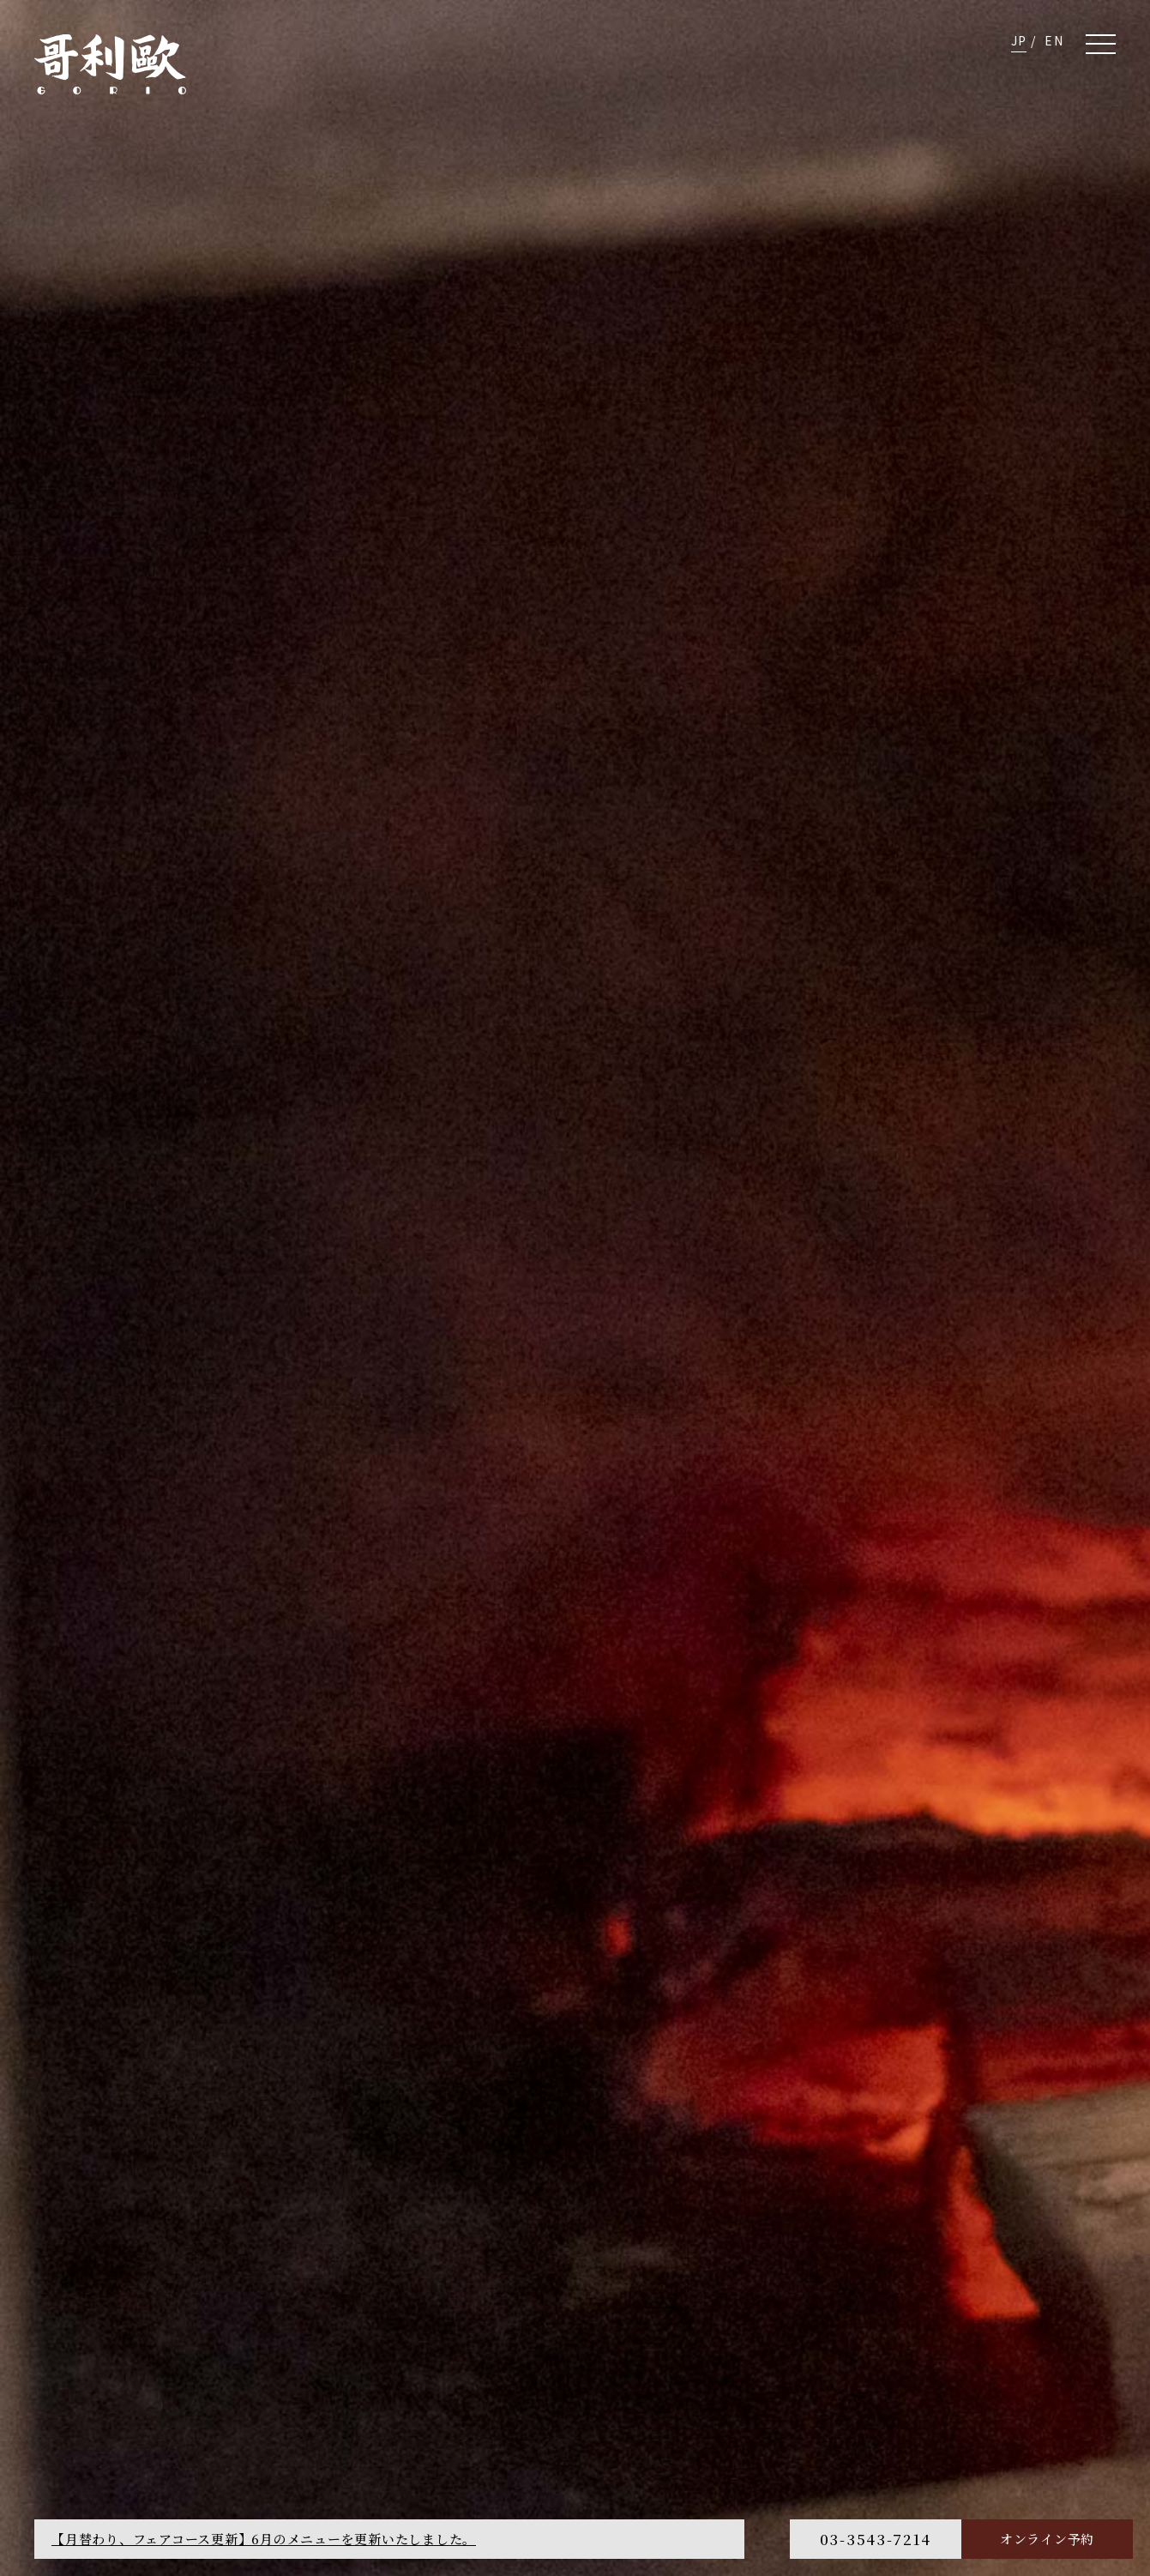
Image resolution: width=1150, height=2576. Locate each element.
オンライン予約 (1047, 2539)
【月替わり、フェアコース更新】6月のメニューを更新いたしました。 (263, 2540)
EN (1054, 40)
